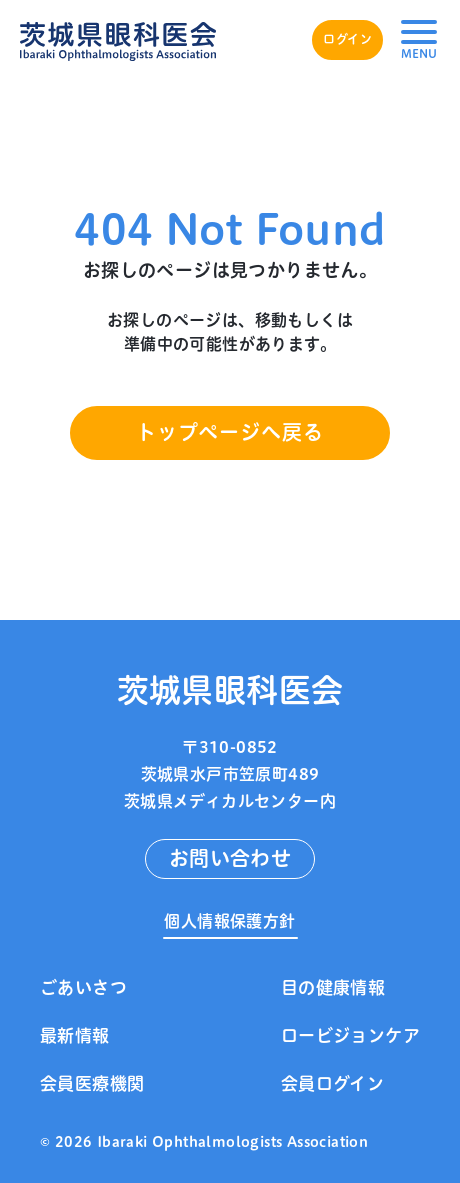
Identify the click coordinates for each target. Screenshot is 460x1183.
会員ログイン (332, 1083)
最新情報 (75, 1035)
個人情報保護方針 (229, 921)
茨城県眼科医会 (230, 689)
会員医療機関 (92, 1083)
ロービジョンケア (350, 1035)
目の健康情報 (333, 987)
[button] (419, 40)
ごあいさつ (83, 987)
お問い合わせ (230, 858)
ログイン (347, 39)
